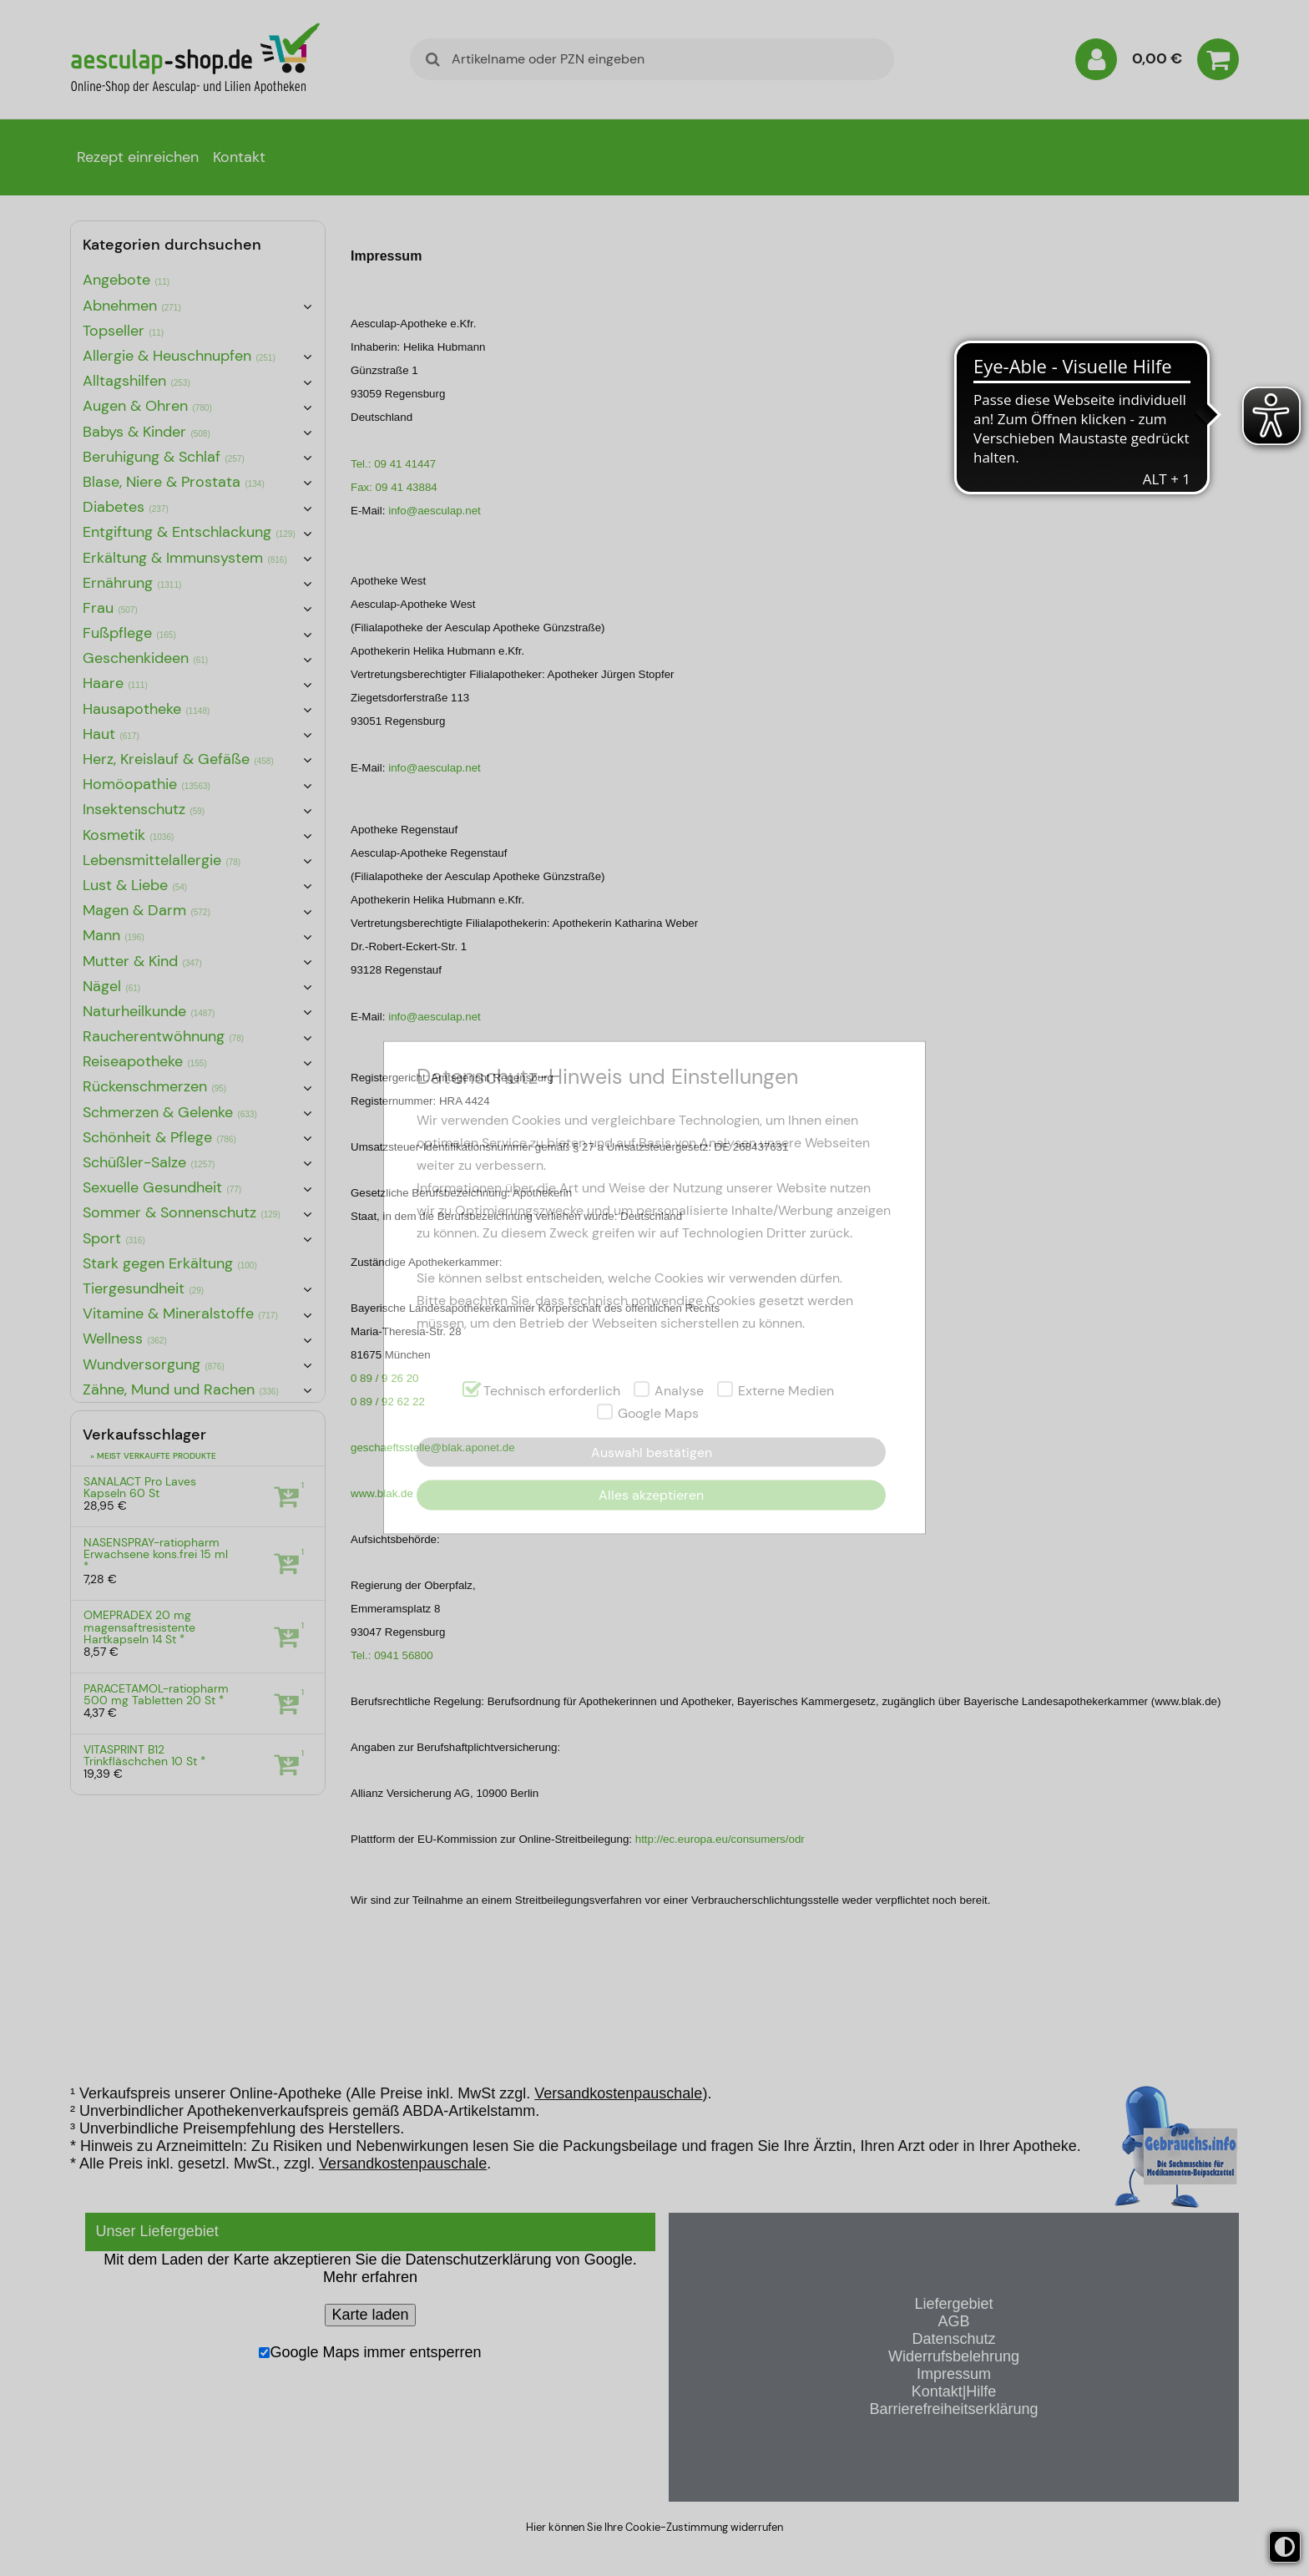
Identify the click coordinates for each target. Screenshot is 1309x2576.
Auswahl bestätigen (651, 1452)
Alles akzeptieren (651, 1495)
